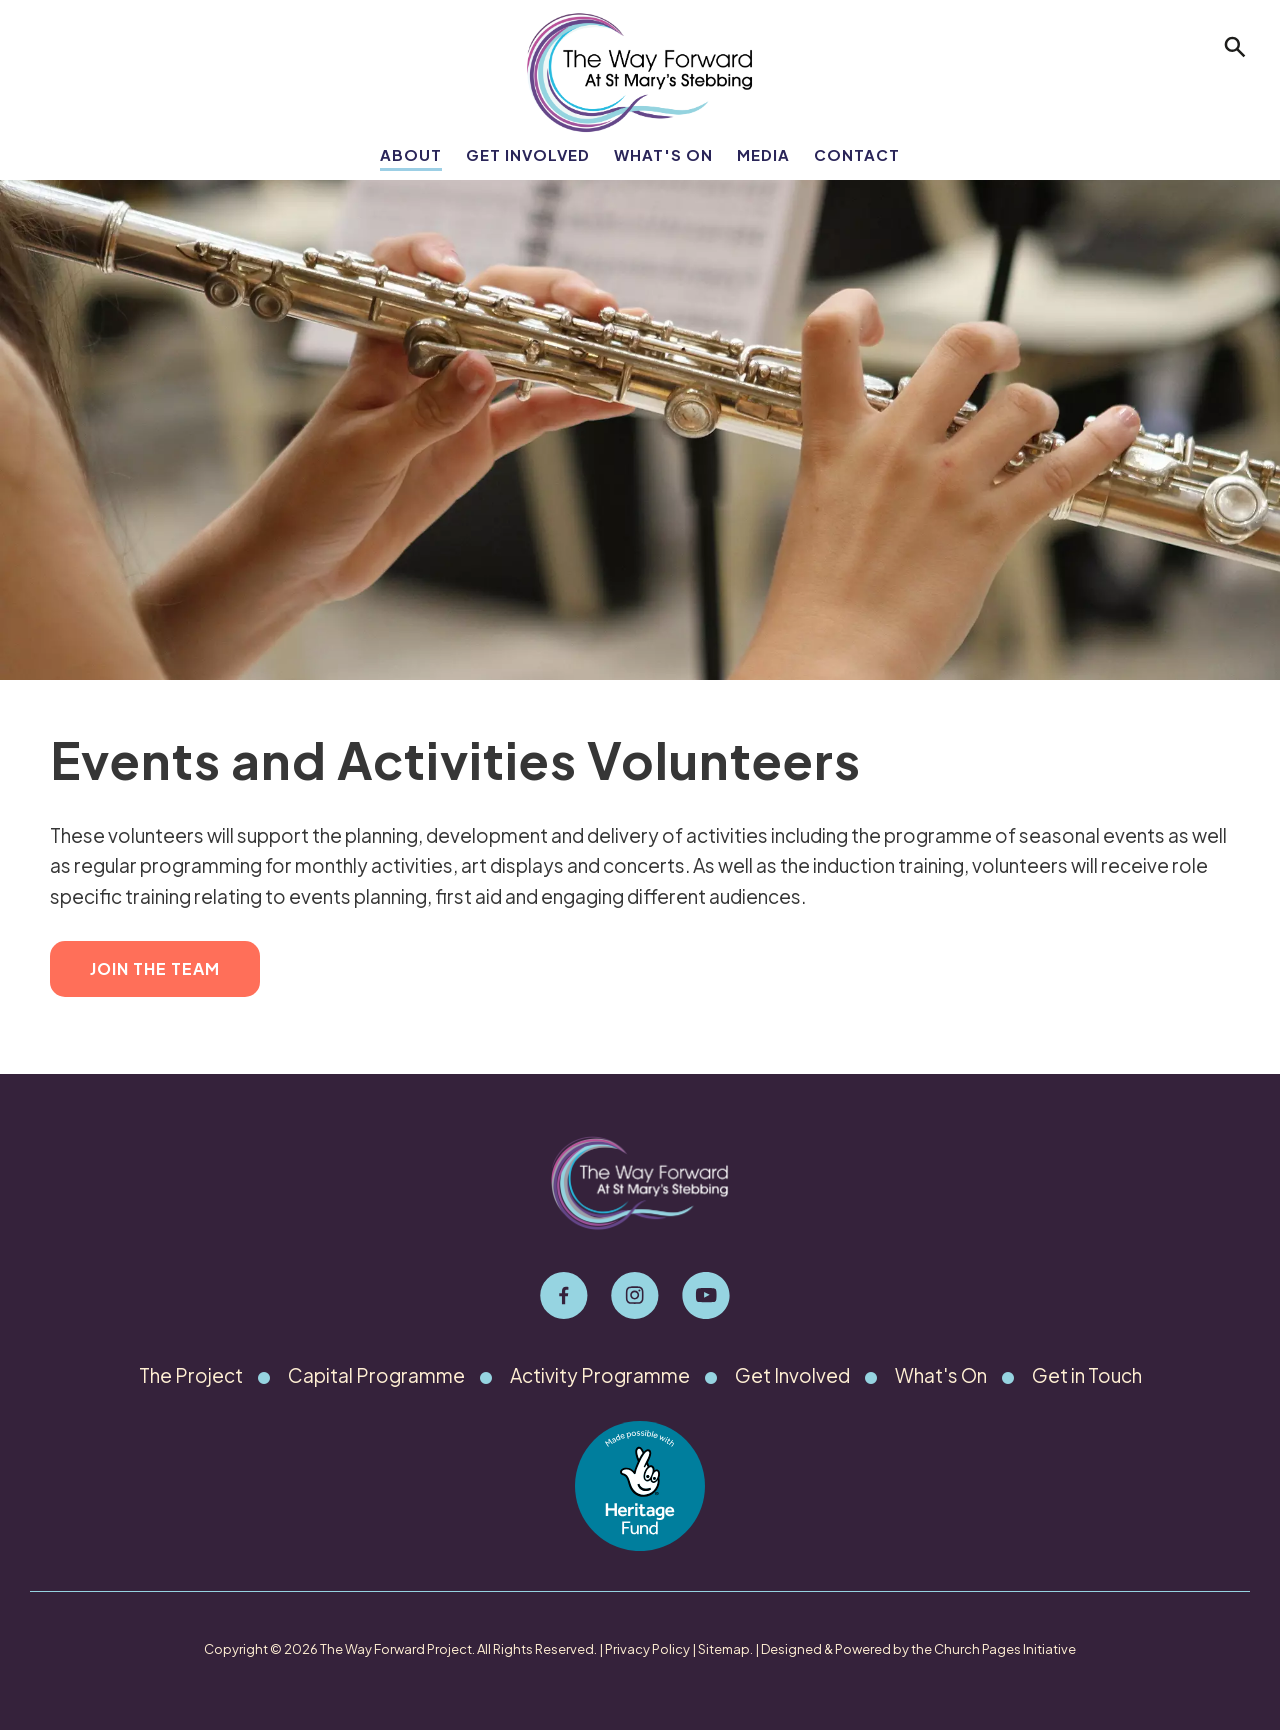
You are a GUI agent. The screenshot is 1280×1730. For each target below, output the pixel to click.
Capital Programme (376, 1375)
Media (763, 154)
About (411, 154)
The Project (191, 1375)
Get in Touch (1087, 1375)
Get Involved (528, 154)
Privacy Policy (647, 1649)
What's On (663, 154)
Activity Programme (600, 1375)
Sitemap (724, 1649)
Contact (857, 154)
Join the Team (155, 968)
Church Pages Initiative (1005, 1649)
